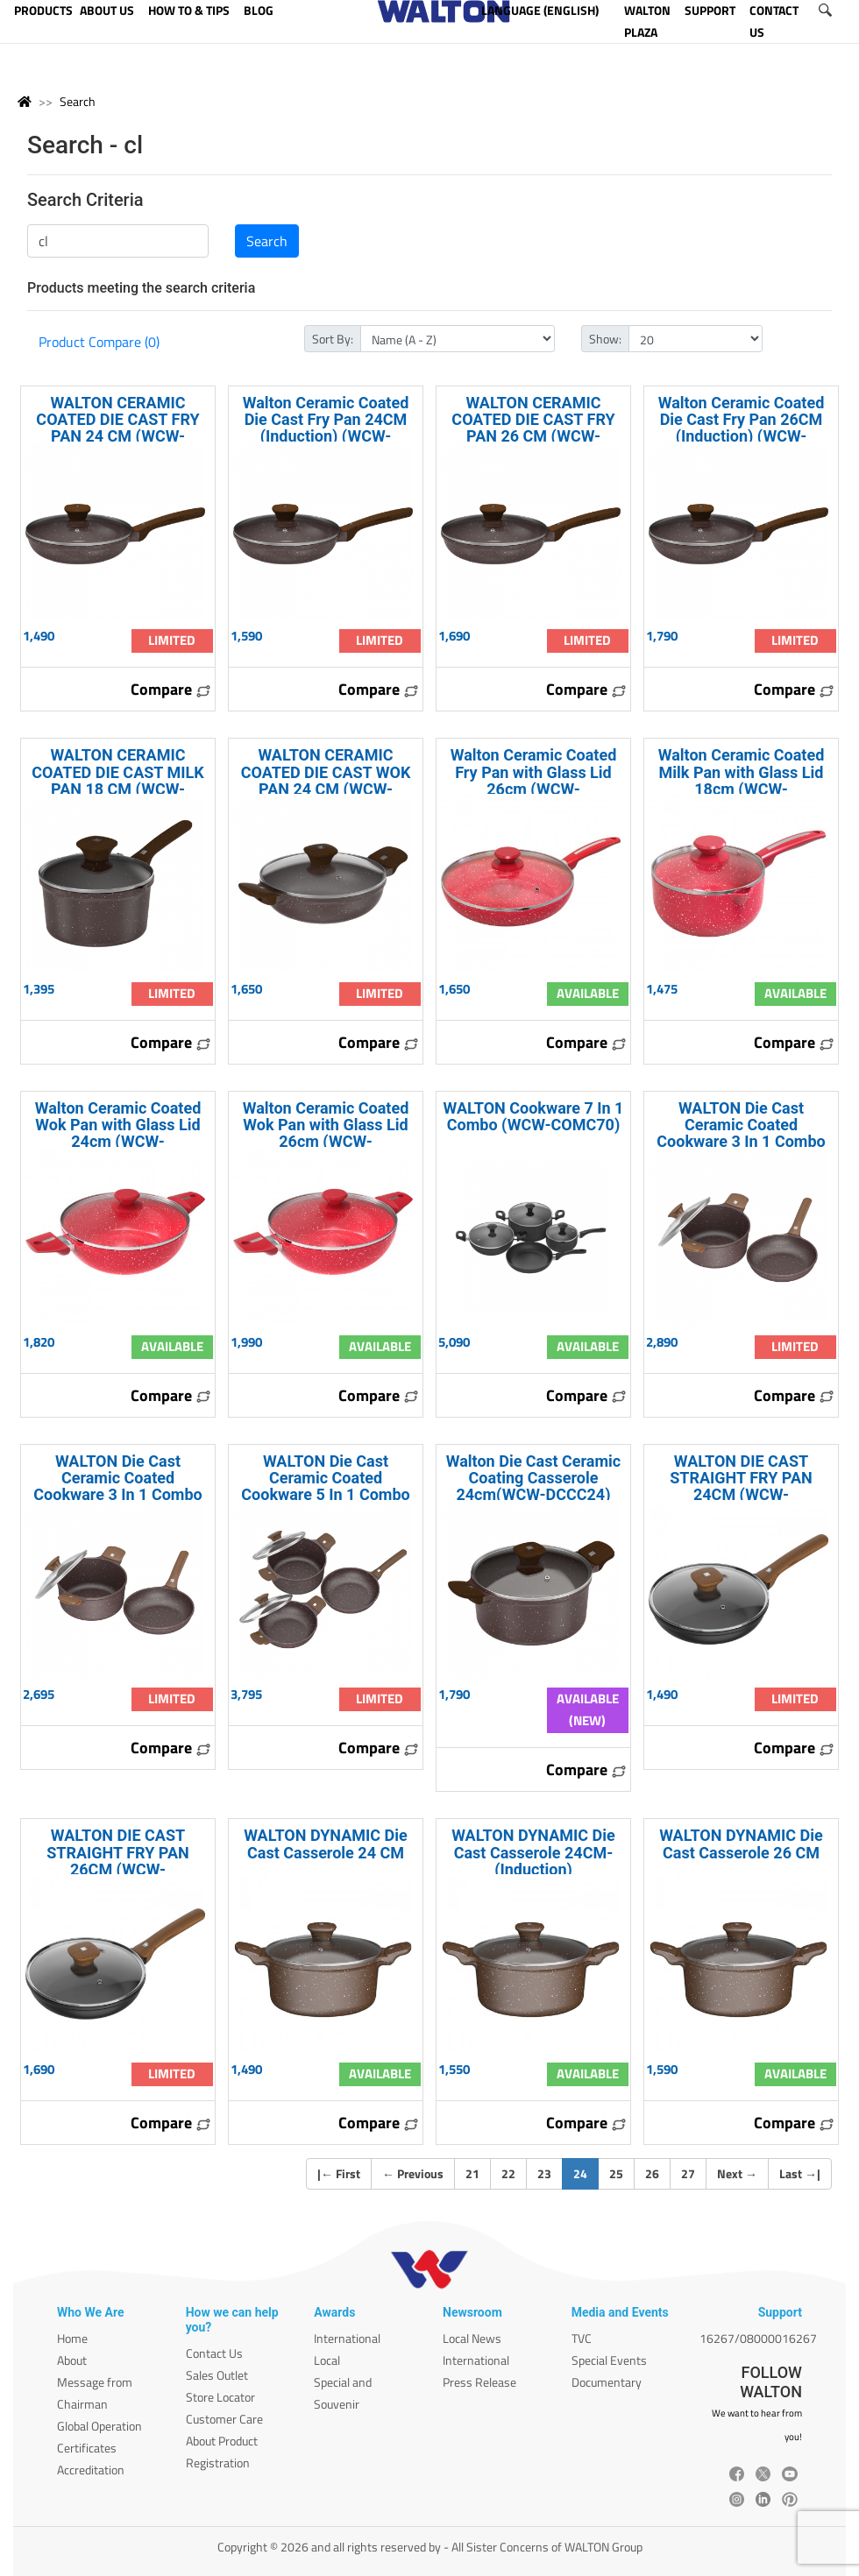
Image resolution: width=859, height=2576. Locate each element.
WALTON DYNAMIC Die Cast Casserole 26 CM (741, 1843)
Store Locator (220, 2397)
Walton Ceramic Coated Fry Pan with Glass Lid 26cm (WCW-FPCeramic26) (534, 780)
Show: (605, 338)
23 (544, 2173)
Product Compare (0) (99, 341)
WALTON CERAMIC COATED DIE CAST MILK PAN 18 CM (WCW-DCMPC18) (117, 780)
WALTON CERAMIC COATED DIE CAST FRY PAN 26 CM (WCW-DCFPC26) (532, 428)
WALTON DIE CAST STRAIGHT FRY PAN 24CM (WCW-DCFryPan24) (741, 1486)
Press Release (479, 2382)
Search (78, 101)
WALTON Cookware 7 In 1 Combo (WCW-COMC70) (534, 1116)
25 (616, 2173)
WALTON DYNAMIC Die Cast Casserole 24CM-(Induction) (533, 1852)
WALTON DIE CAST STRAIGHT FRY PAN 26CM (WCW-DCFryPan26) (117, 1860)
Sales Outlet (217, 2375)
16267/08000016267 (758, 2338)
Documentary (606, 2382)
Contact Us (214, 2353)
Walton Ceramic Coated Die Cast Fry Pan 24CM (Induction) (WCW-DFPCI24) (326, 428)
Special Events (609, 2360)
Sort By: (332, 338)
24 (586, 2173)
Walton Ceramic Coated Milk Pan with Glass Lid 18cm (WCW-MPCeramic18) (741, 780)
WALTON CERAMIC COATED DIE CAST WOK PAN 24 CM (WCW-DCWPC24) (326, 780)
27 (688, 2173)
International (347, 2338)
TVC (581, 2338)
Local (327, 2360)
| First (338, 2173)
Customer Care (224, 2419)
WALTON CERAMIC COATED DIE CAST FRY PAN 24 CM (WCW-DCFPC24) (117, 428)
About (72, 2360)
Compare (171, 689)
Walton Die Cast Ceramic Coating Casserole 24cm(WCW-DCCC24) (533, 1478)
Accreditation (90, 2469)
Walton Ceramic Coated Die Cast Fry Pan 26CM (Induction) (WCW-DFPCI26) (741, 428)
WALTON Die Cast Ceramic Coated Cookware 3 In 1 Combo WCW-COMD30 (117, 1486)
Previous (413, 2173)
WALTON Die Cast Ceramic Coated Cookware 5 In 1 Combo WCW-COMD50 (325, 1486)
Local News (472, 2338)
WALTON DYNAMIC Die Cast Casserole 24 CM (326, 1843)
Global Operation (99, 2426)
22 (508, 2173)
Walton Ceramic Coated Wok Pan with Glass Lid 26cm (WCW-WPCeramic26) (326, 1133)
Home (72, 2338)
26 (652, 2173)
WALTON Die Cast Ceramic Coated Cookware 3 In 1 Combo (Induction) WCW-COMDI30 (741, 1142)
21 (472, 2173)
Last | (799, 2173)
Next (737, 2173)
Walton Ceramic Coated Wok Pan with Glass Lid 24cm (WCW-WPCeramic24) (118, 1133)
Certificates (87, 2447)
